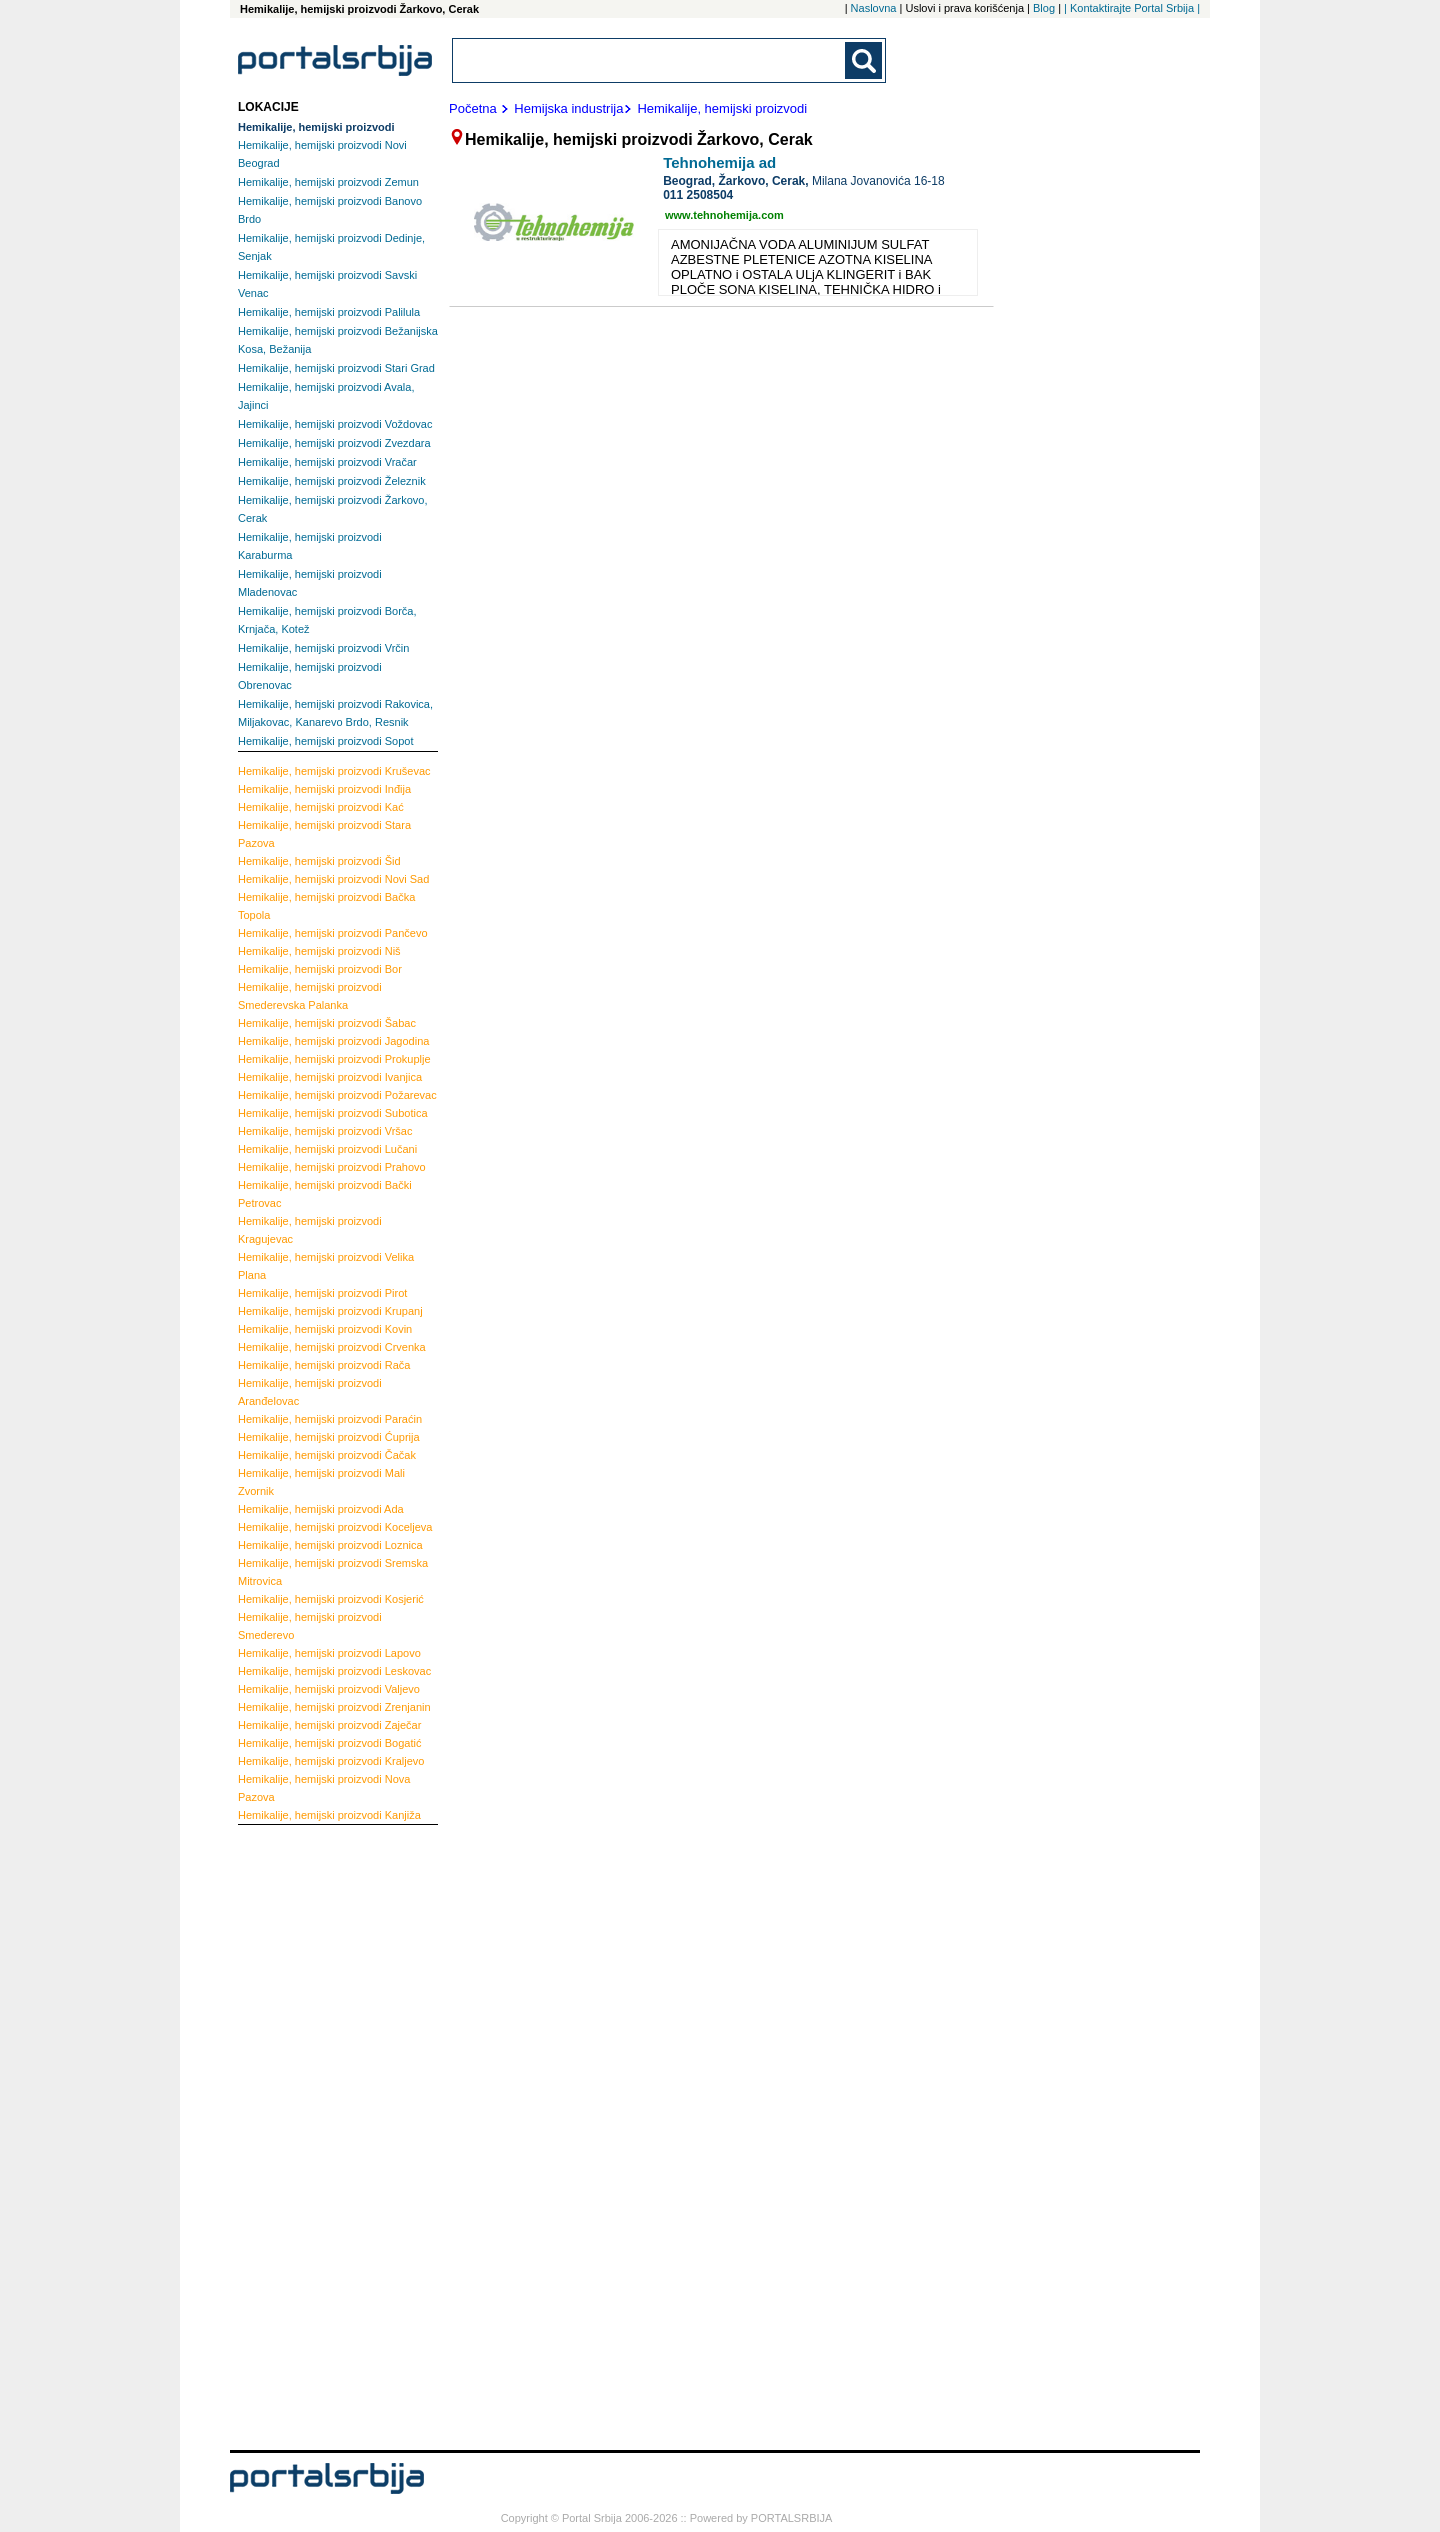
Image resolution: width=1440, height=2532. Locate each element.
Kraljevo (331, 1761)
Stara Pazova (324, 834)
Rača (324, 1365)
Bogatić (329, 1743)
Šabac (327, 1023)
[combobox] (650, 60)
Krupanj (330, 1311)
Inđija (324, 789)
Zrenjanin (334, 1707)
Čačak (327, 1455)
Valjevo (329, 1689)
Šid (319, 861)
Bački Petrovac (325, 1194)
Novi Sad (333, 879)
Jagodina (333, 1041)
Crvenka (332, 1347)
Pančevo (333, 933)
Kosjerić (331, 1599)
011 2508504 (698, 195)
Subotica (333, 1113)
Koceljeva (335, 1527)
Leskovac (334, 1671)
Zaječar (329, 1725)
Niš (319, 951)
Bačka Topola (326, 906)
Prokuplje (334, 1059)
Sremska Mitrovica (333, 1572)
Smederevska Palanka (310, 996)
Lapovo (329, 1653)
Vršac (325, 1131)
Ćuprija (329, 1437)
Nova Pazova (324, 1788)
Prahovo (332, 1167)
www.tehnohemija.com (724, 215)
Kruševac (334, 771)
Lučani (327, 1149)
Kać (321, 807)
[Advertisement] (318, 2135)
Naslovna (874, 8)
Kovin (325, 1329)
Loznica (330, 1545)
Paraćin (330, 1419)
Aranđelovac (310, 1392)
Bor (320, 969)
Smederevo (310, 1626)
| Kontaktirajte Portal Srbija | (1132, 8)
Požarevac (337, 1095)
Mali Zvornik (321, 1482)
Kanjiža (329, 1815)
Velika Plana (326, 1266)
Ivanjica (330, 1077)
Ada (321, 1509)
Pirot (322, 1293)
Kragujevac (310, 1230)
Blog (1044, 8)
